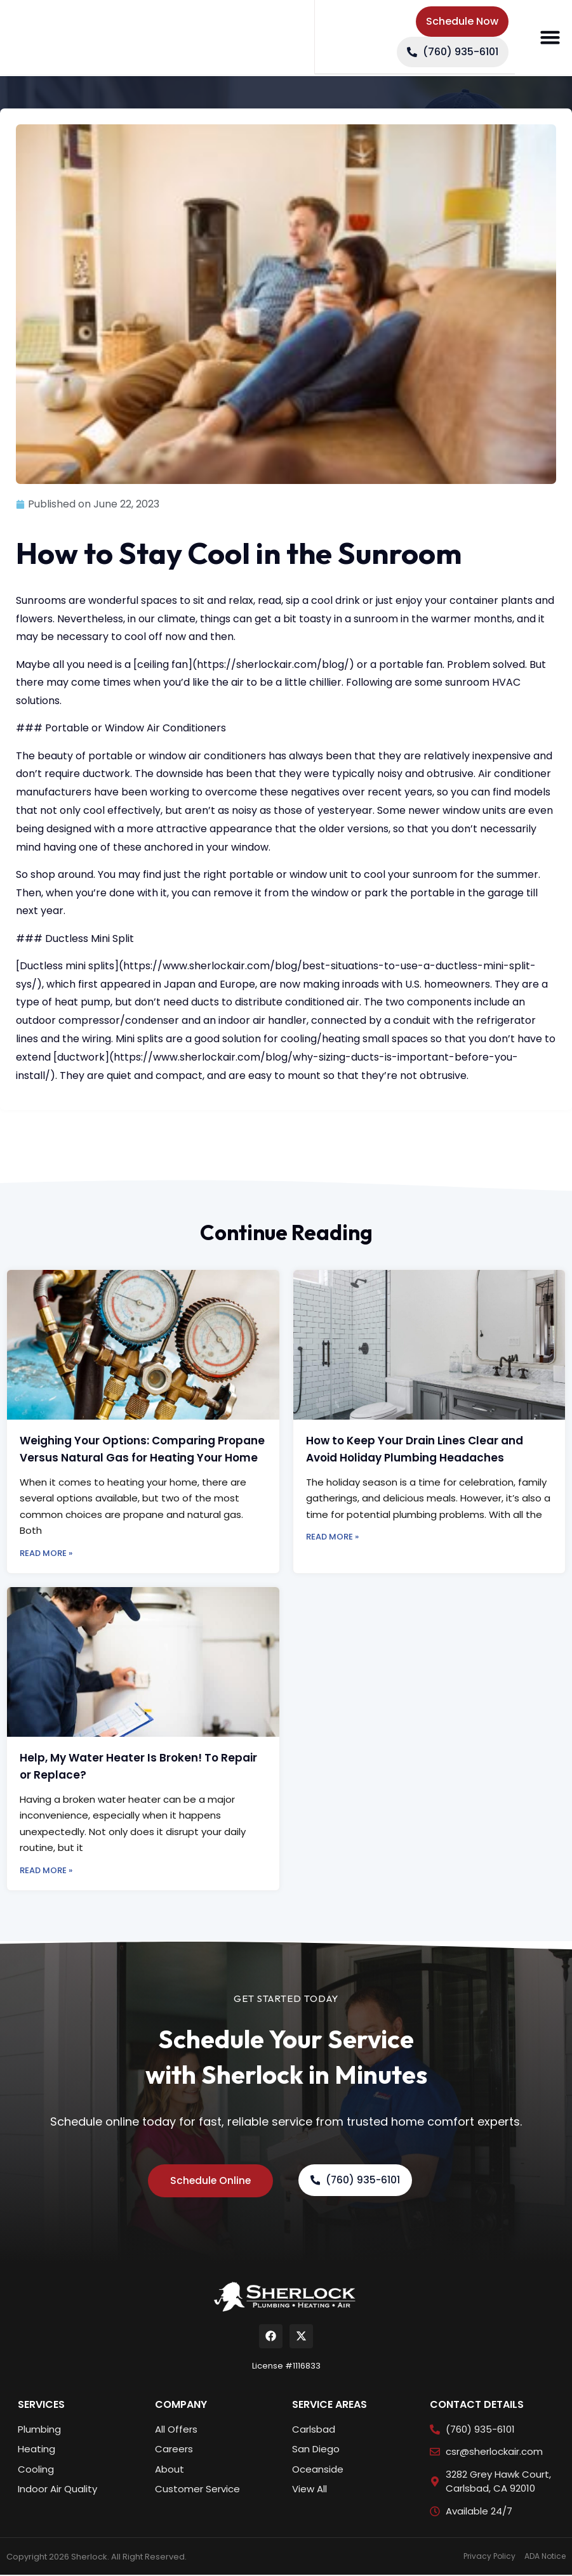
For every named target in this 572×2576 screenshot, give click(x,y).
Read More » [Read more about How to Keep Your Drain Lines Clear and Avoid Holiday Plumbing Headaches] (332, 1537)
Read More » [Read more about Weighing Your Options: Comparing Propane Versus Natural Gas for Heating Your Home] (46, 1553)
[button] (550, 38)
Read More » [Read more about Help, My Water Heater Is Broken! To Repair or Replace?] (46, 1870)
